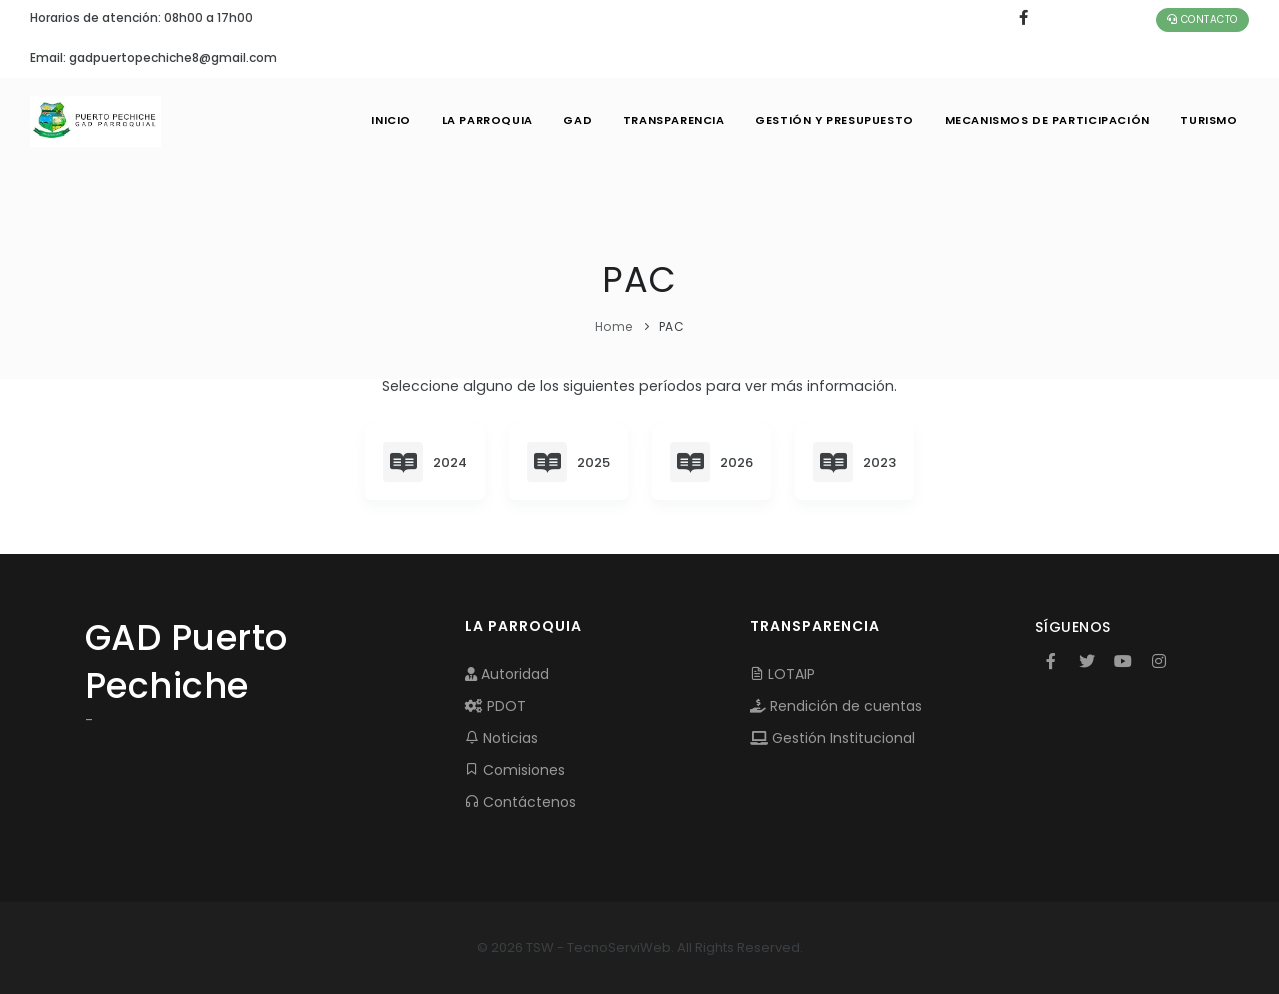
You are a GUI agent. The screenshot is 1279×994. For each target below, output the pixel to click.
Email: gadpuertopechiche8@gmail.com (153, 57)
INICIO (385, 120)
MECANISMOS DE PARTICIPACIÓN (1046, 120)
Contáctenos (520, 802)
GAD (573, 120)
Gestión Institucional (832, 738)
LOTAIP (782, 674)
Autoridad (507, 674)
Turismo (1208, 120)
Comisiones (515, 770)
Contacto (1202, 19)
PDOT (495, 706)
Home (614, 326)
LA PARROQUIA (481, 120)
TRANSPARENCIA (670, 120)
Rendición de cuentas (836, 706)
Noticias (501, 738)
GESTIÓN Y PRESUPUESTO (832, 120)
